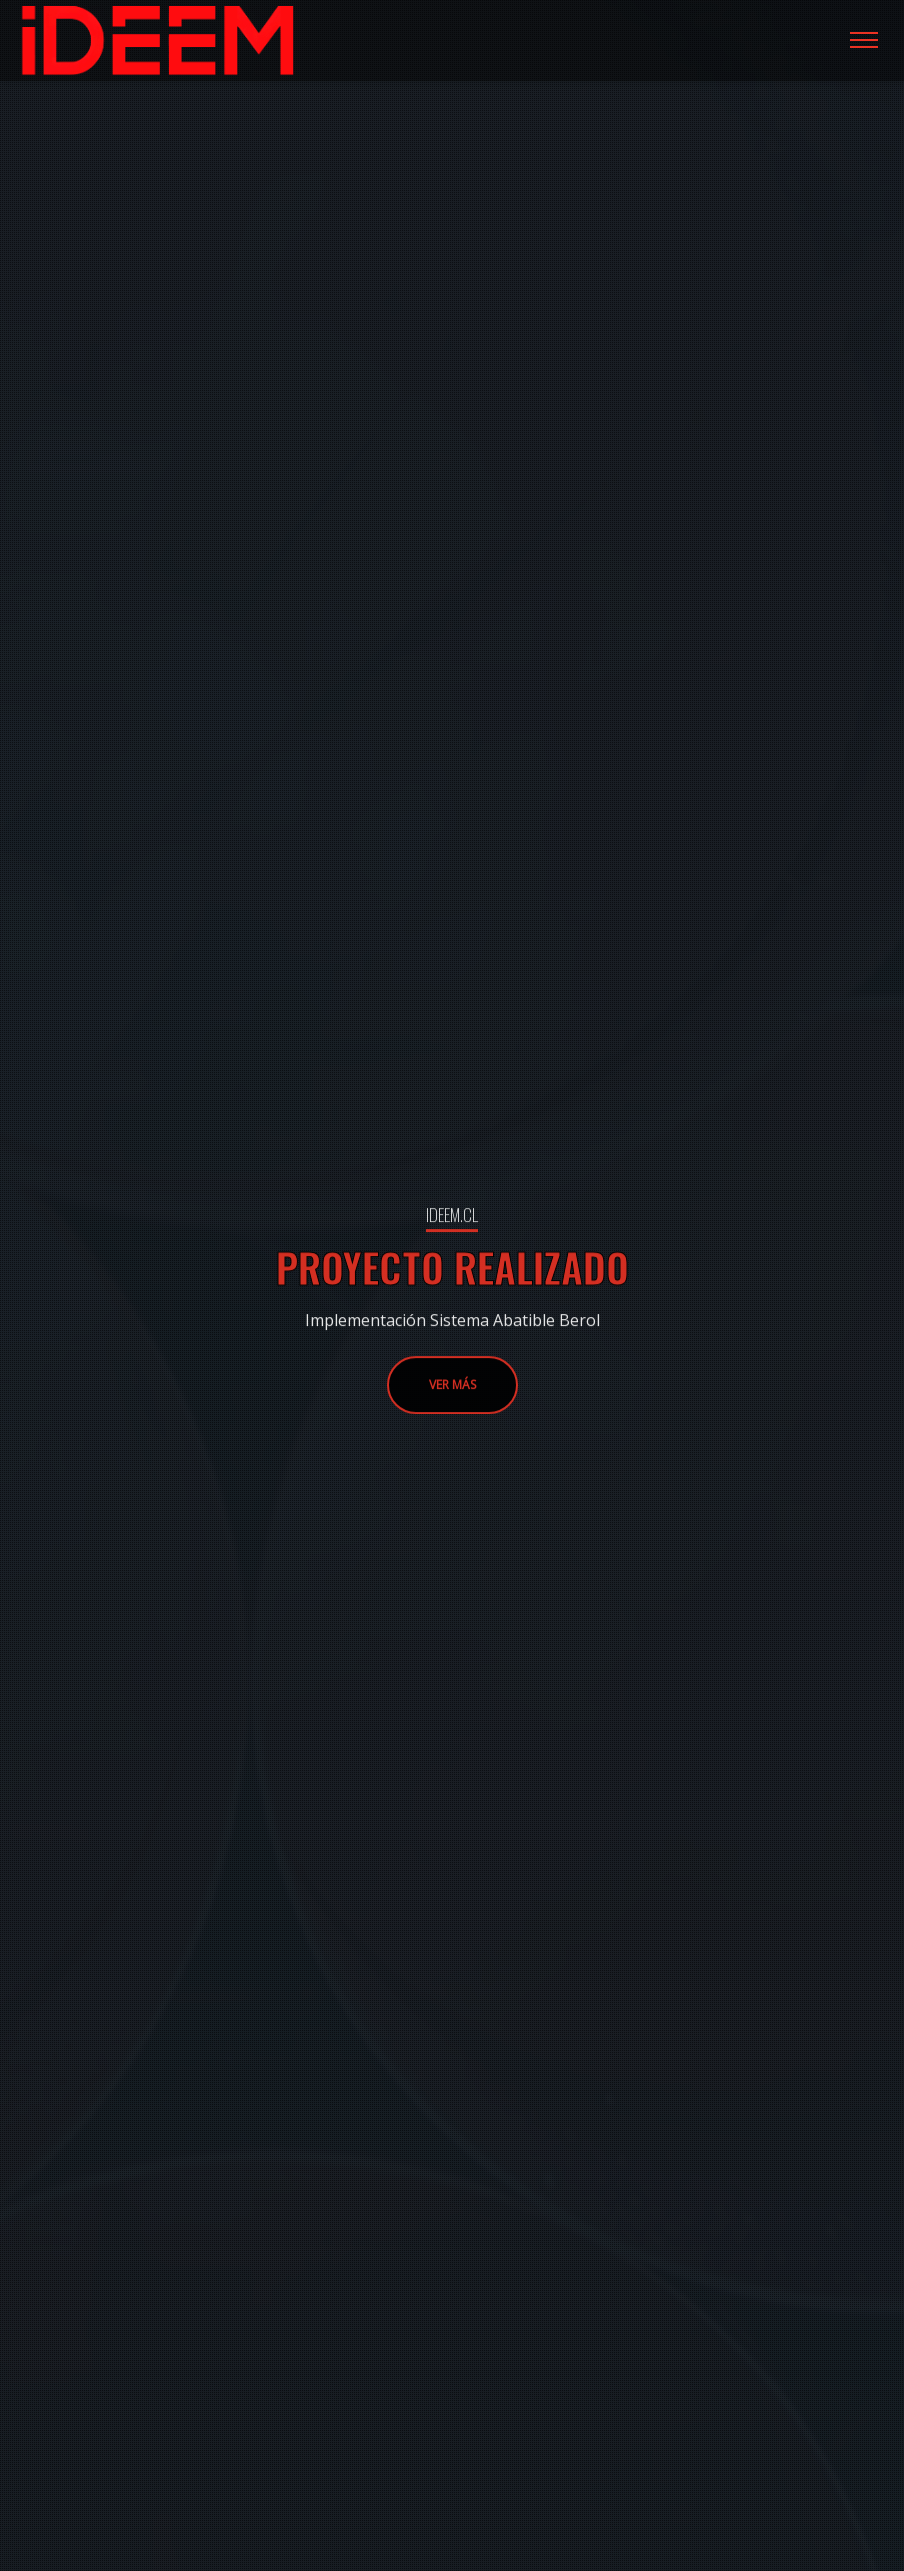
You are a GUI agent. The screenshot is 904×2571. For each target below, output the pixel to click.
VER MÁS (452, 1435)
